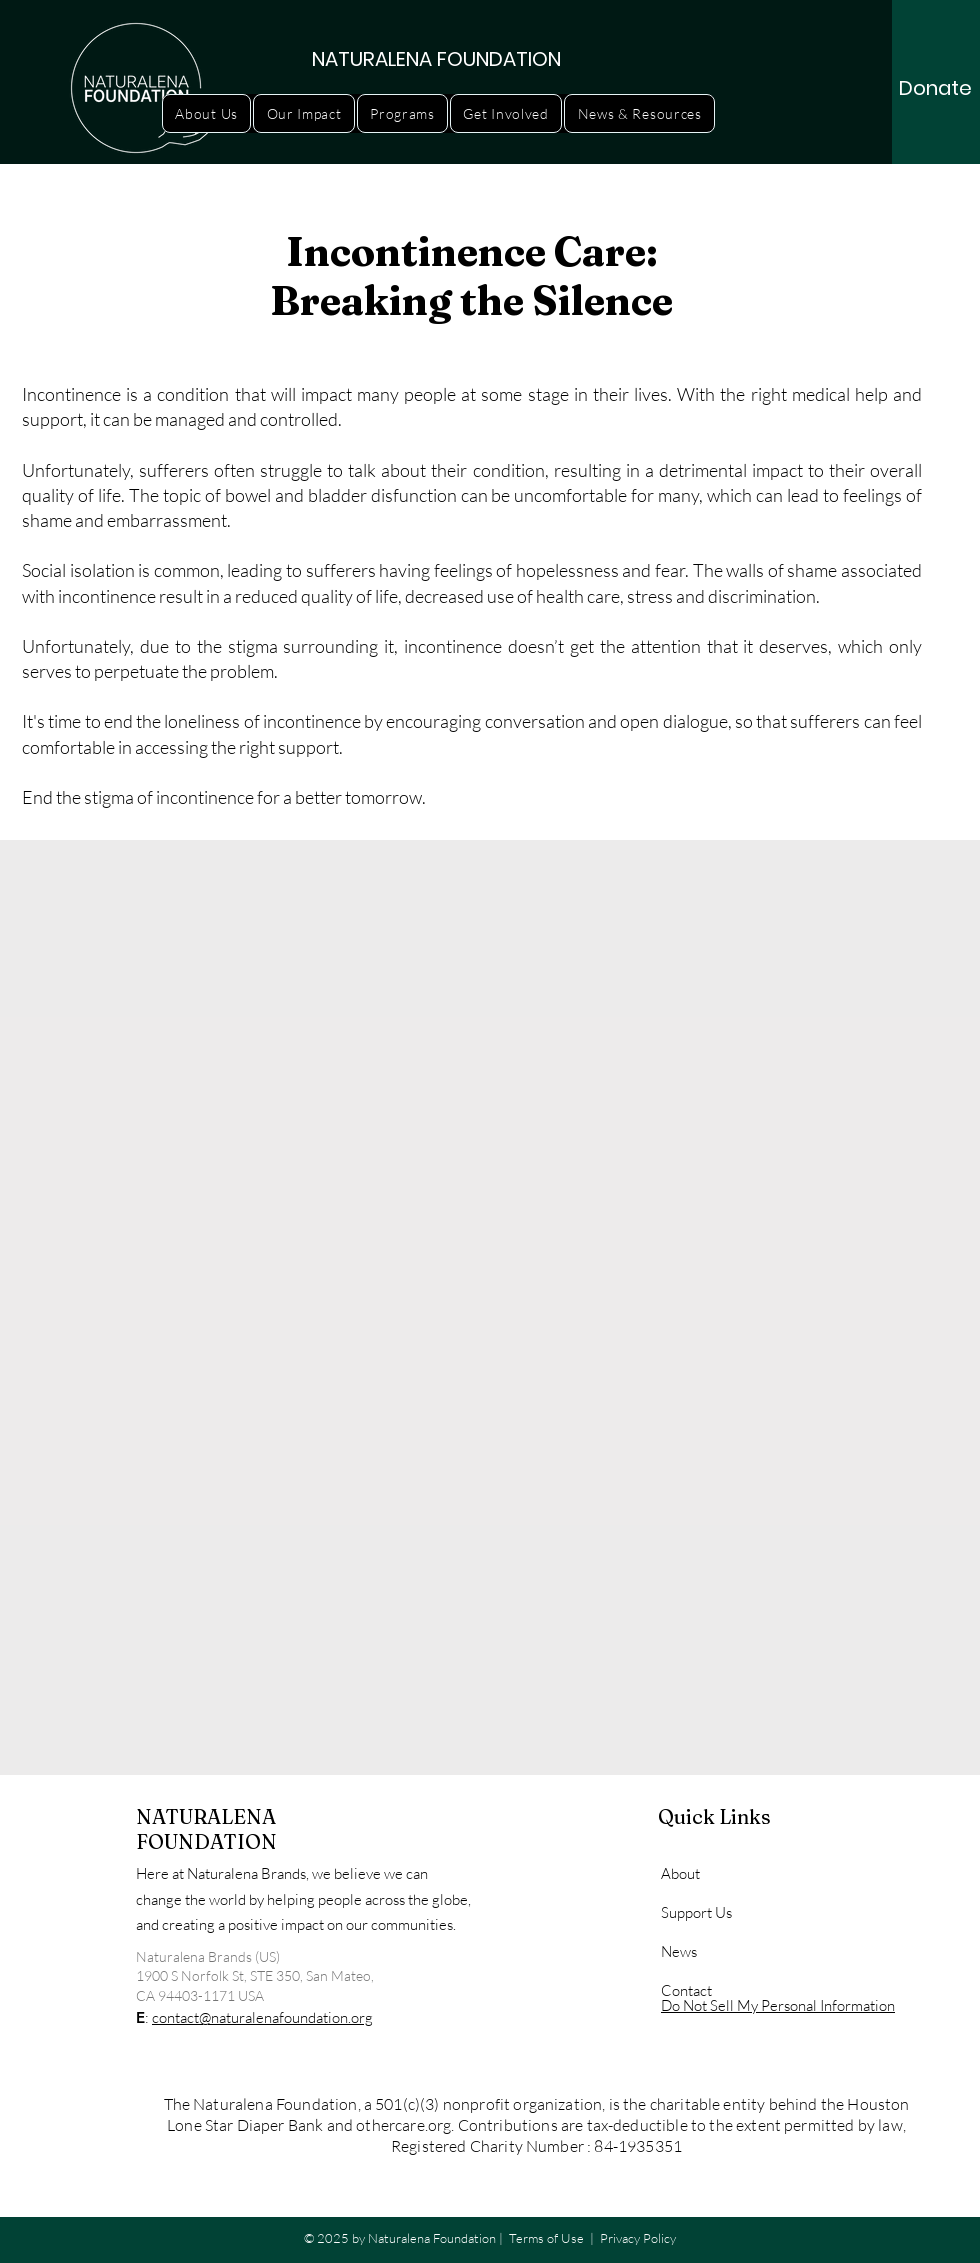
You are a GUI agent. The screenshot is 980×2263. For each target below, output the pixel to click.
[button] (206, 113)
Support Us (696, 1912)
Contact (686, 1990)
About (680, 1873)
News (679, 1951)
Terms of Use (546, 2238)
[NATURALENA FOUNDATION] (438, 58)
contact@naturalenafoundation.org (262, 2017)
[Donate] (935, 88)
